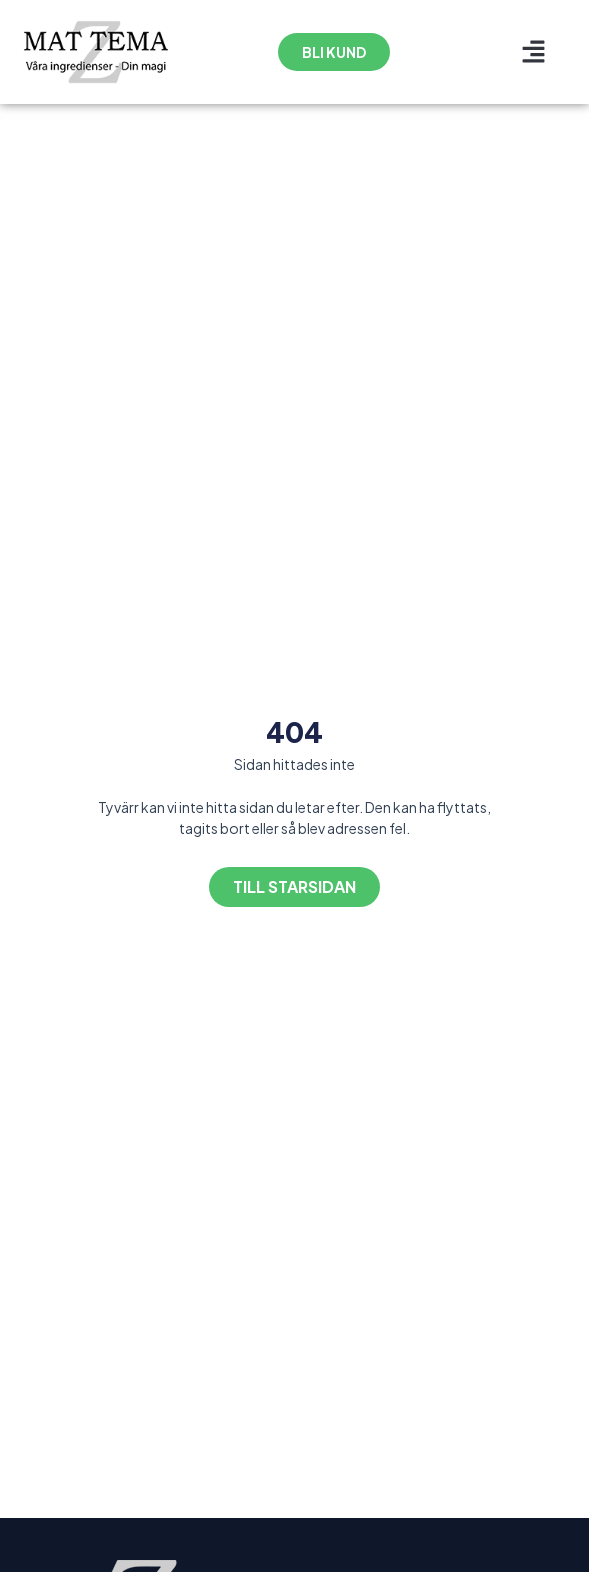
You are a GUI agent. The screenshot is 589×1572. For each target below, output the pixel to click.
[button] (534, 52)
